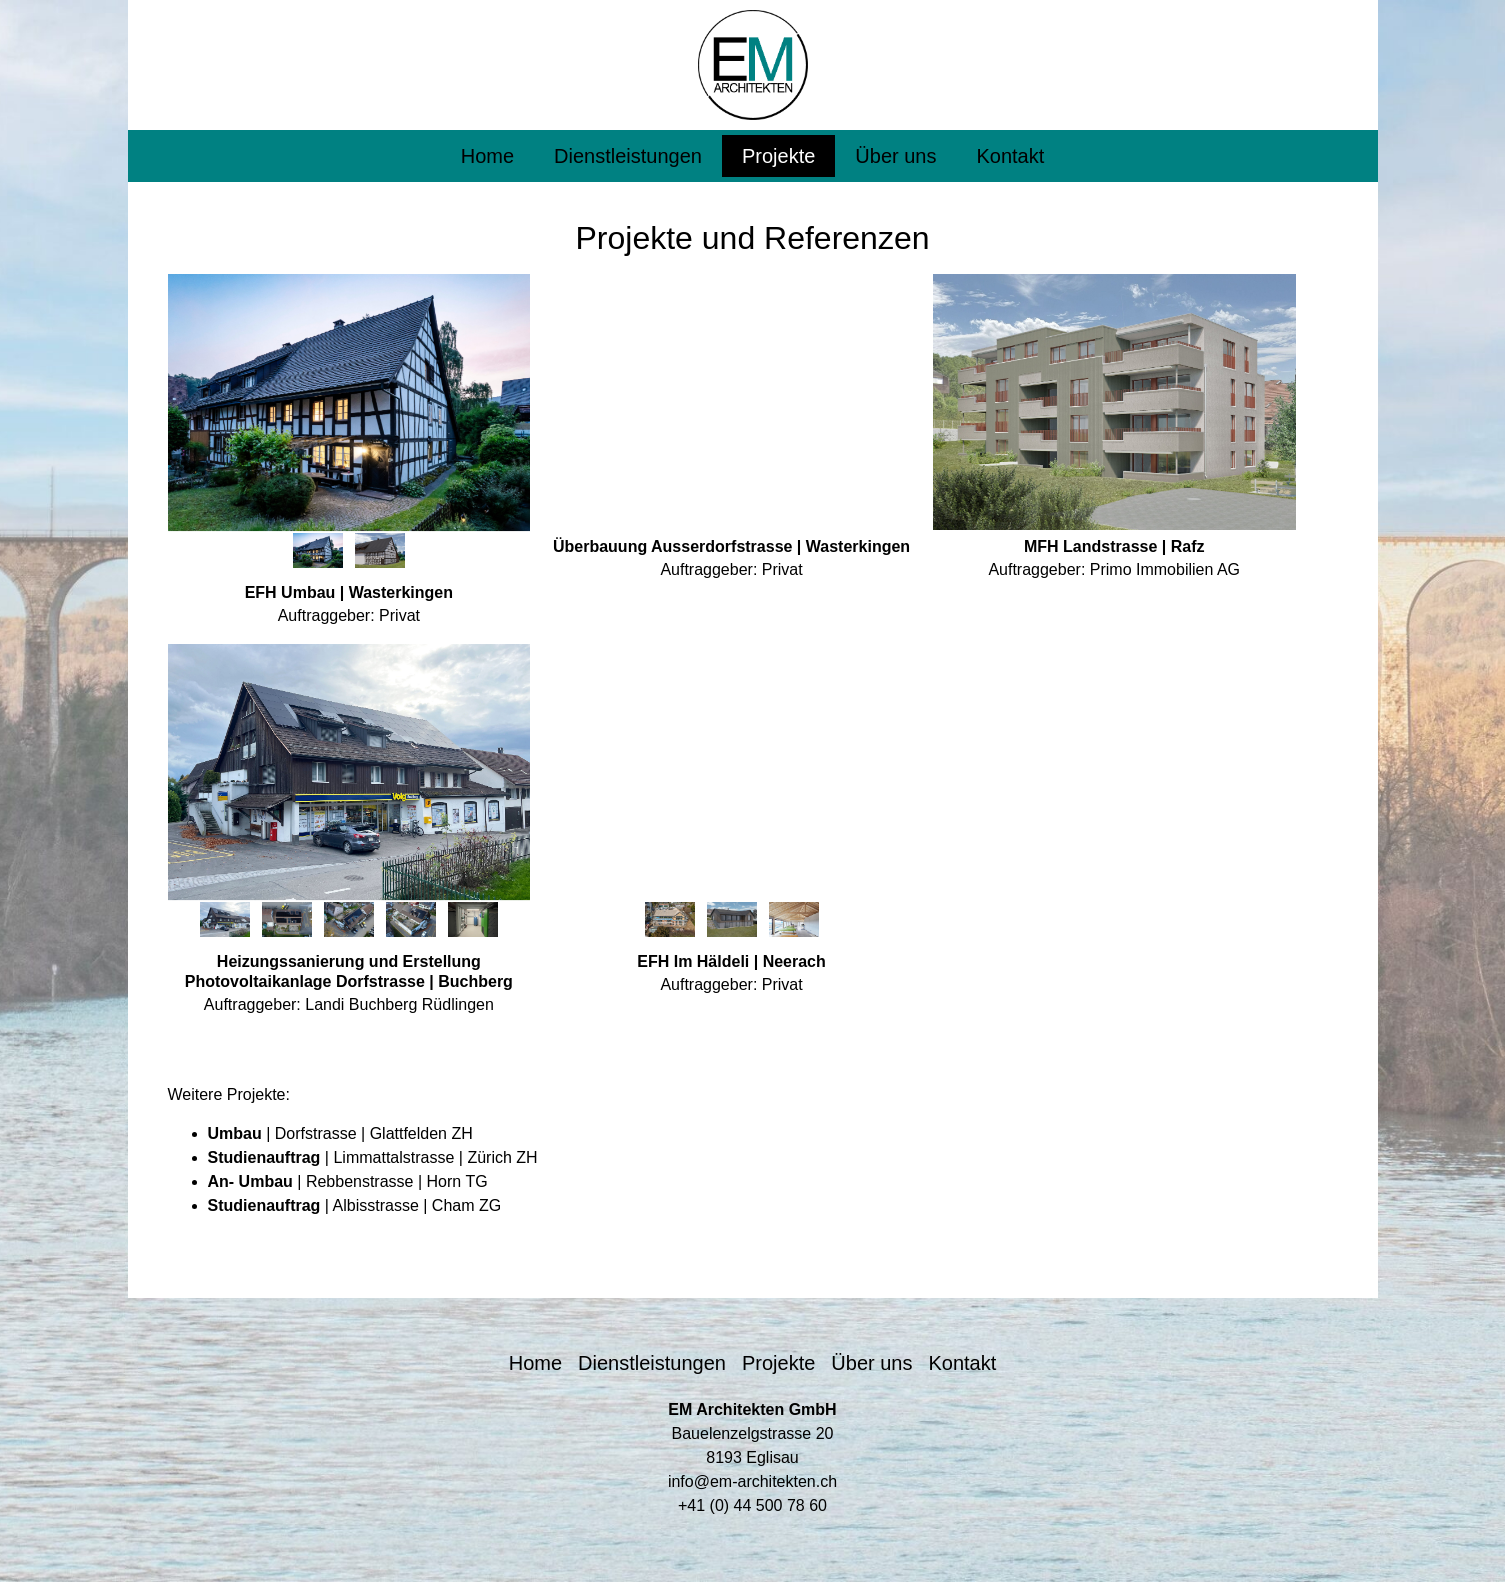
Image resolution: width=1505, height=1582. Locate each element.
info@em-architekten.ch (752, 1481)
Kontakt (1010, 156)
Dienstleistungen (628, 156)
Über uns (895, 156)
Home (487, 156)
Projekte (778, 156)
